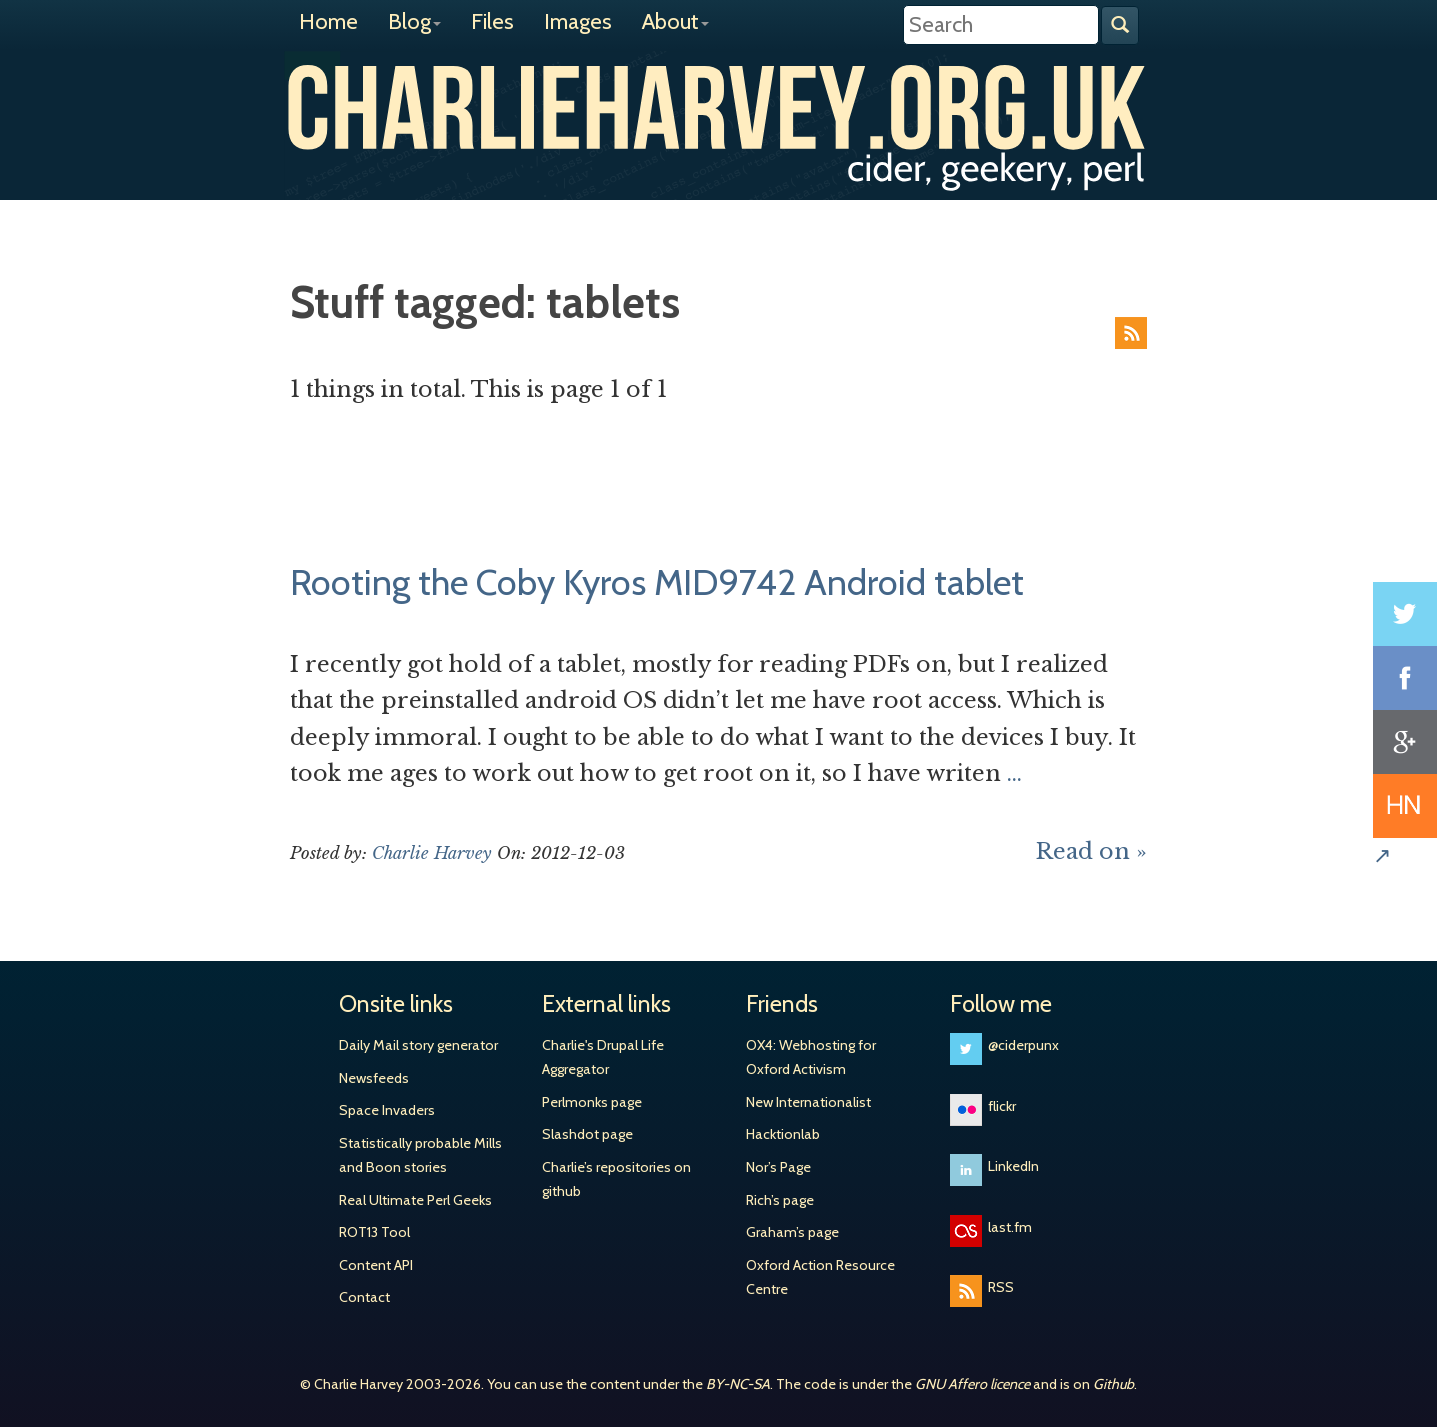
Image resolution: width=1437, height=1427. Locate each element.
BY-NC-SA (738, 1384)
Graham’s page (792, 1232)
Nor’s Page (778, 1167)
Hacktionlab (783, 1134)
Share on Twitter (1405, 614)
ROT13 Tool (374, 1232)
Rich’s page (780, 1200)
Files (492, 21)
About (675, 21)
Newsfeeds (374, 1078)
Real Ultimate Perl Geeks (415, 1200)
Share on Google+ (1405, 742)
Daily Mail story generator (418, 1045)
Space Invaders (387, 1110)
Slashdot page (587, 1134)
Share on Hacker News (1405, 806)
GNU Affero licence (972, 1384)
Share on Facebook (1405, 678)
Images (578, 21)
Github (1113, 1384)
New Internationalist (808, 1102)
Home (328, 21)
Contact (364, 1297)
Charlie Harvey (719, 107)
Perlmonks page (592, 1102)
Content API (376, 1265)
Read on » (1091, 851)
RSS (1131, 333)
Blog (414, 21)
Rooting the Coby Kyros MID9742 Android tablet (657, 582)
